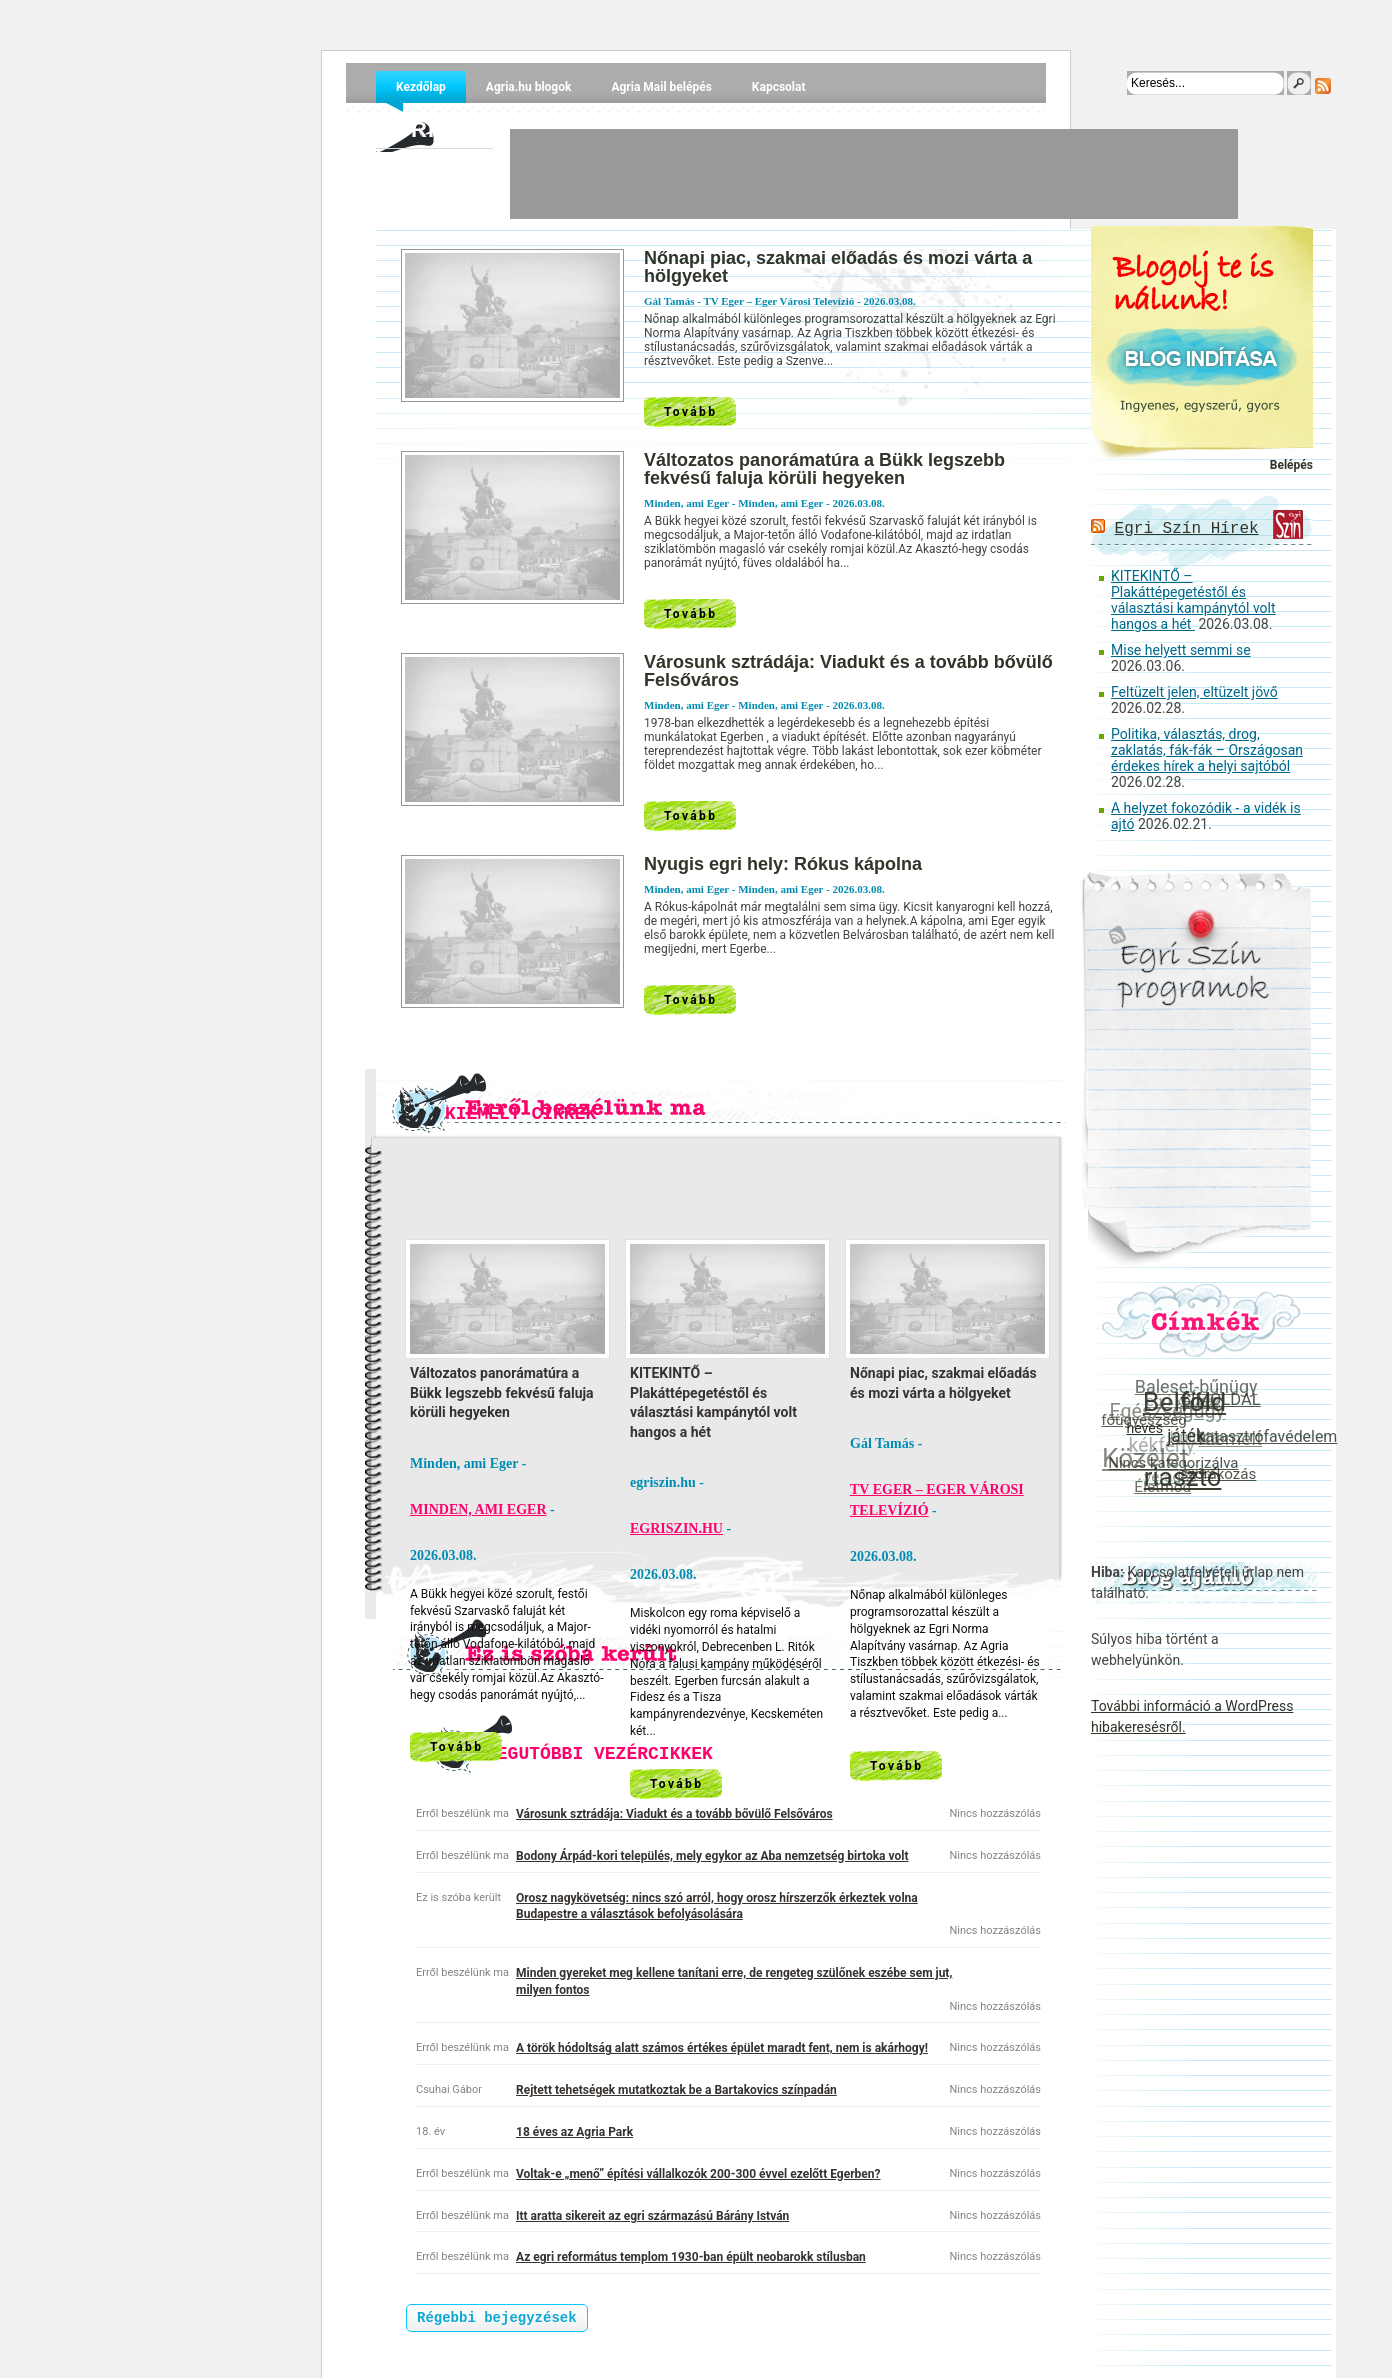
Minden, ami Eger (780, 503)
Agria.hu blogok (529, 87)
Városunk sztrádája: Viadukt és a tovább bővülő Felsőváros (848, 671)
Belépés (1291, 465)
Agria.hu (434, 129)
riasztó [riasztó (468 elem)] (1184, 1476)
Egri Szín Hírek (1187, 529)
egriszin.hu (676, 1528)
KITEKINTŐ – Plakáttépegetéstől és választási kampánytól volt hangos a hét (1193, 600)
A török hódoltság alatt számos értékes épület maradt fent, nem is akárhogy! (722, 2048)
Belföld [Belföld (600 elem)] (1185, 1401)
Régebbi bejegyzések (497, 2318)
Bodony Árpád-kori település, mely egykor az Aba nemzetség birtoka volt (712, 1856)
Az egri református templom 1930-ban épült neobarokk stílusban (691, 2257)
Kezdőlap (421, 87)
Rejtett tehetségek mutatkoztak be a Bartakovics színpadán (676, 2090)
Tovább (690, 412)
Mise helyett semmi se (1181, 650)
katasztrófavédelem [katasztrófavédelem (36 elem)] (1268, 1436)
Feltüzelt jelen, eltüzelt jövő (1194, 692)
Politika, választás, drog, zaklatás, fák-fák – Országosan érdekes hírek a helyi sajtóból (1207, 750)
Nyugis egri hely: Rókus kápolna (783, 864)
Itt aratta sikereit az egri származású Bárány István (652, 2216)
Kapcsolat (779, 87)
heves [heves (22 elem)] (1146, 1427)
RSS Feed (1323, 86)
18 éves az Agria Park (574, 2132)
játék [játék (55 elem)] (1187, 1435)
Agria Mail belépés (661, 87)
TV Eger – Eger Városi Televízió (778, 301)
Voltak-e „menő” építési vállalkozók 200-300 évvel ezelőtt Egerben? (698, 2174)
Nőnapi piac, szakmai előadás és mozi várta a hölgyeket (838, 267)
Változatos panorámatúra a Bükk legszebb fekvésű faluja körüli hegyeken (824, 469)
